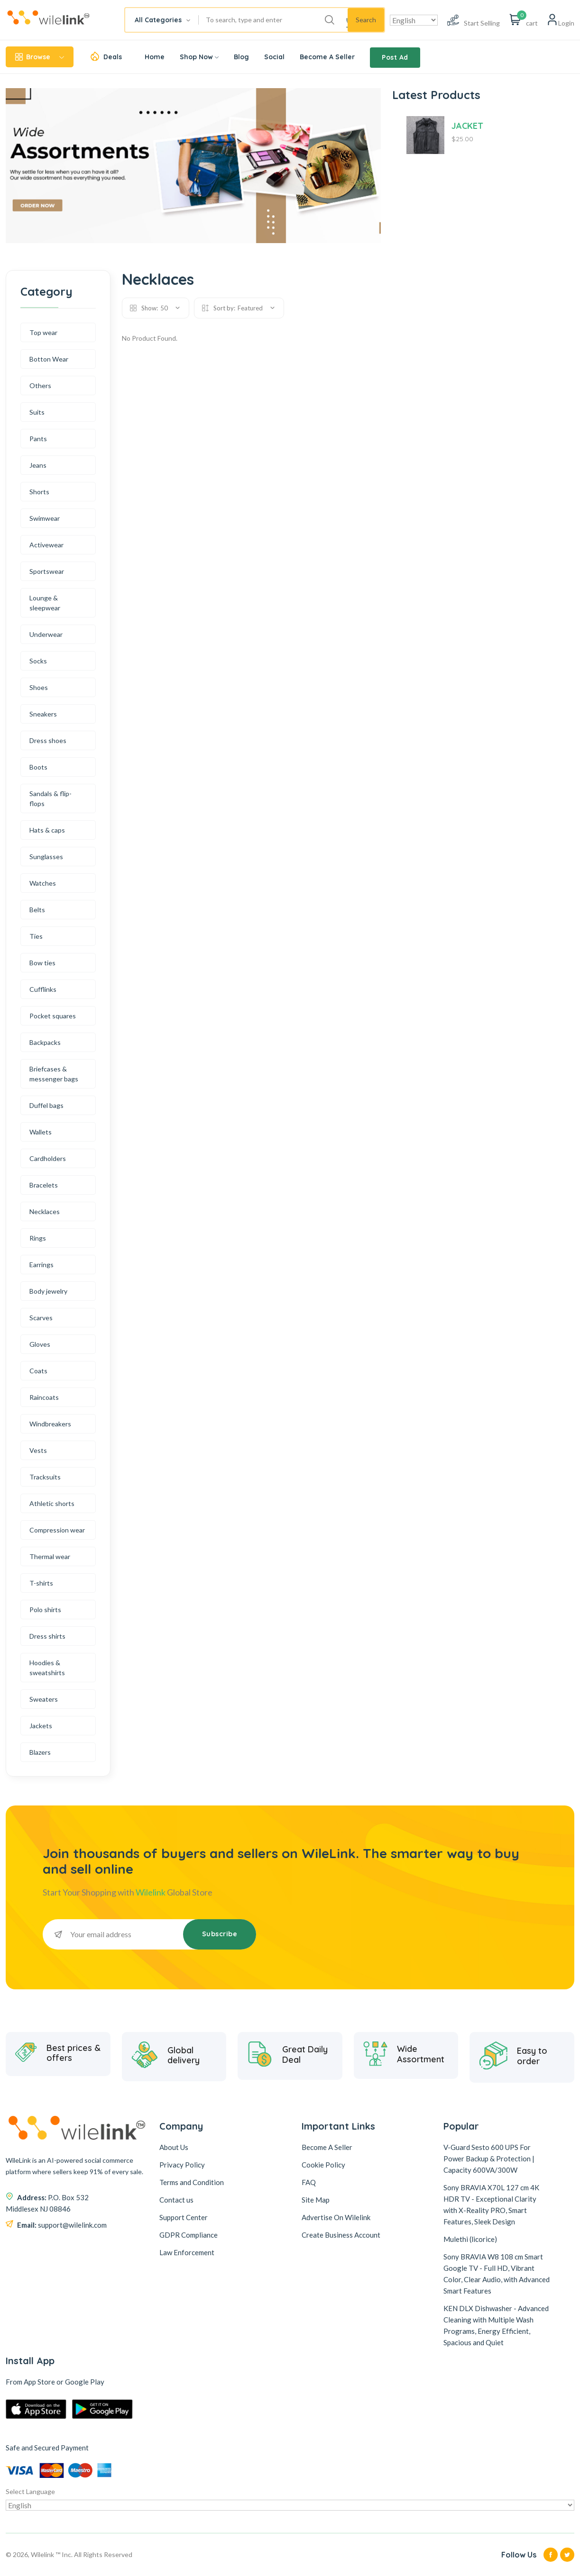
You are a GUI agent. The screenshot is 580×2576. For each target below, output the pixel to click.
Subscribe (220, 1934)
